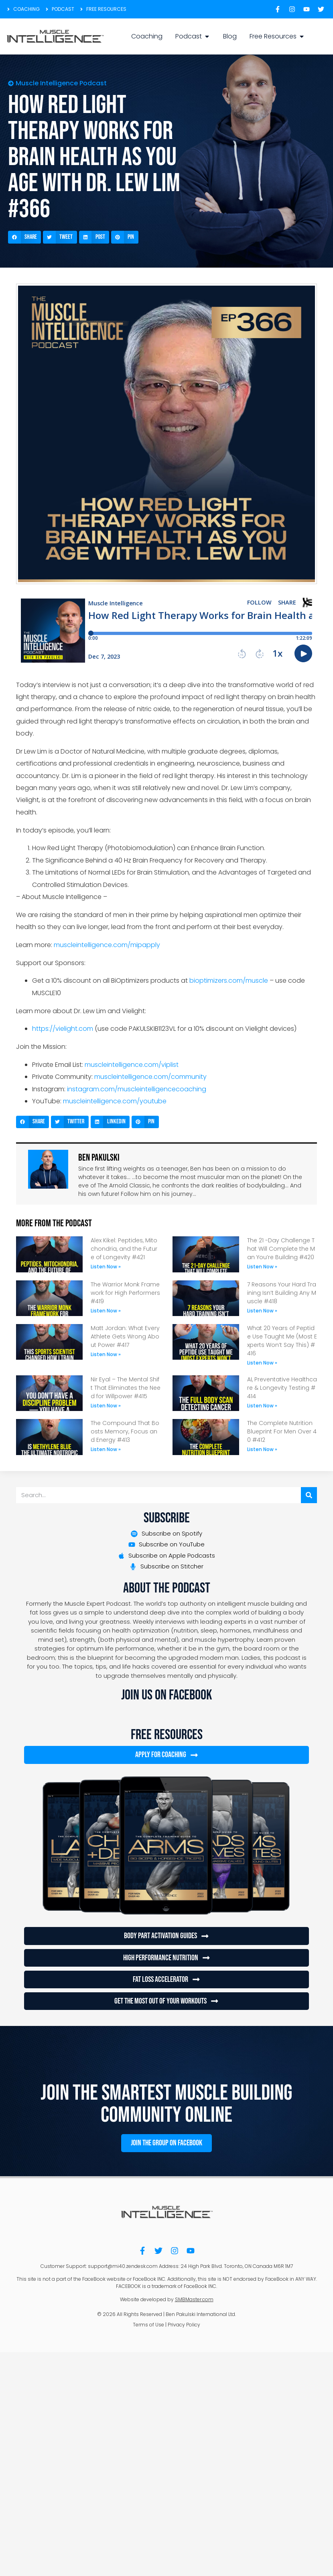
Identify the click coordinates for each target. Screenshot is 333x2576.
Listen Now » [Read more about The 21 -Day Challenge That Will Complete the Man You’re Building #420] (262, 1266)
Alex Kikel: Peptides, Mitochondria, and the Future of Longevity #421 (124, 1248)
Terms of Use (148, 2323)
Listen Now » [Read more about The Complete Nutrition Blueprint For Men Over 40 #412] (262, 1449)
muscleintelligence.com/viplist (132, 1064)
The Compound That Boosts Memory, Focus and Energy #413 (125, 1431)
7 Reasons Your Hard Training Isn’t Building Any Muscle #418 (281, 1292)
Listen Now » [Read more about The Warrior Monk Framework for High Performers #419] (106, 1310)
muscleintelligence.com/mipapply (107, 944)
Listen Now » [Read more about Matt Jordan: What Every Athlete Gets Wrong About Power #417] (106, 1354)
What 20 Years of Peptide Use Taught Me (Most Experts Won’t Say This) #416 (282, 1340)
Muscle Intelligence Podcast (61, 83)
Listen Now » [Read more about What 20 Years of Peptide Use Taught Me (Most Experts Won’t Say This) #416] (262, 1362)
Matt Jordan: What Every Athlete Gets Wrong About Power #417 (125, 1336)
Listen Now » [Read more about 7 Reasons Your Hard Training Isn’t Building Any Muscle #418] (262, 1310)
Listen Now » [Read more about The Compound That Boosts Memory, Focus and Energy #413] (106, 1449)
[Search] (309, 1495)
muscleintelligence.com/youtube (114, 1101)
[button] (24, 237)
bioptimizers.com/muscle (228, 980)
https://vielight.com (62, 1028)
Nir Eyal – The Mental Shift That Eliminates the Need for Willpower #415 (125, 1387)
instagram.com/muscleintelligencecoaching (136, 1089)
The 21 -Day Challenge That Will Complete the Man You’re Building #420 (281, 1248)
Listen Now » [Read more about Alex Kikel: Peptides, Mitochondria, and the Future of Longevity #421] (106, 1266)
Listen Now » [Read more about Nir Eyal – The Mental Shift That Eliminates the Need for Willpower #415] (106, 1405)
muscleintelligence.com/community (150, 1076)
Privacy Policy (184, 2323)
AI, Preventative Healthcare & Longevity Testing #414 (282, 1387)
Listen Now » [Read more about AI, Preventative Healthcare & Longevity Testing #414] (262, 1405)
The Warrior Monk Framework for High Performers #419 (125, 1292)
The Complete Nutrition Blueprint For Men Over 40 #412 (282, 1431)
